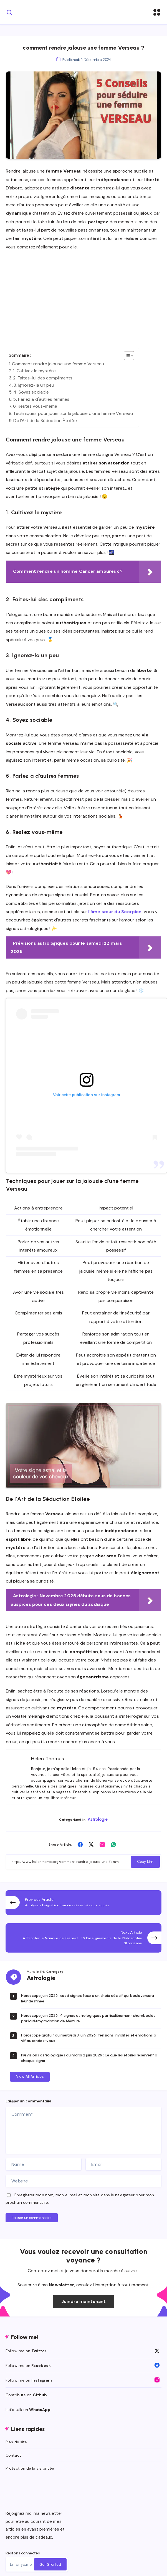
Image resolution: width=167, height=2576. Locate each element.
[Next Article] (83, 1938)
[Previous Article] (83, 1902)
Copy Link (145, 1862)
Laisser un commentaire (32, 2218)
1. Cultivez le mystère (34, 371)
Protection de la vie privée (30, 2468)
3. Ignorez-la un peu (34, 385)
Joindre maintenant (83, 2301)
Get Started (50, 2564)
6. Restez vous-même (35, 406)
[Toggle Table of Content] (126, 355)
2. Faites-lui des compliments (42, 378)
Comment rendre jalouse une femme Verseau (58, 364)
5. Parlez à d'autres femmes (41, 399)
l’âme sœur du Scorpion (114, 912)
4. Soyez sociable (31, 392)
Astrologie (98, 1819)
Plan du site (16, 2441)
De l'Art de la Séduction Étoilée (45, 420)
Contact (13, 2455)
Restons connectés (23, 2553)
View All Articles (30, 2076)
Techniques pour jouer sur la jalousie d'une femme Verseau (73, 413)
